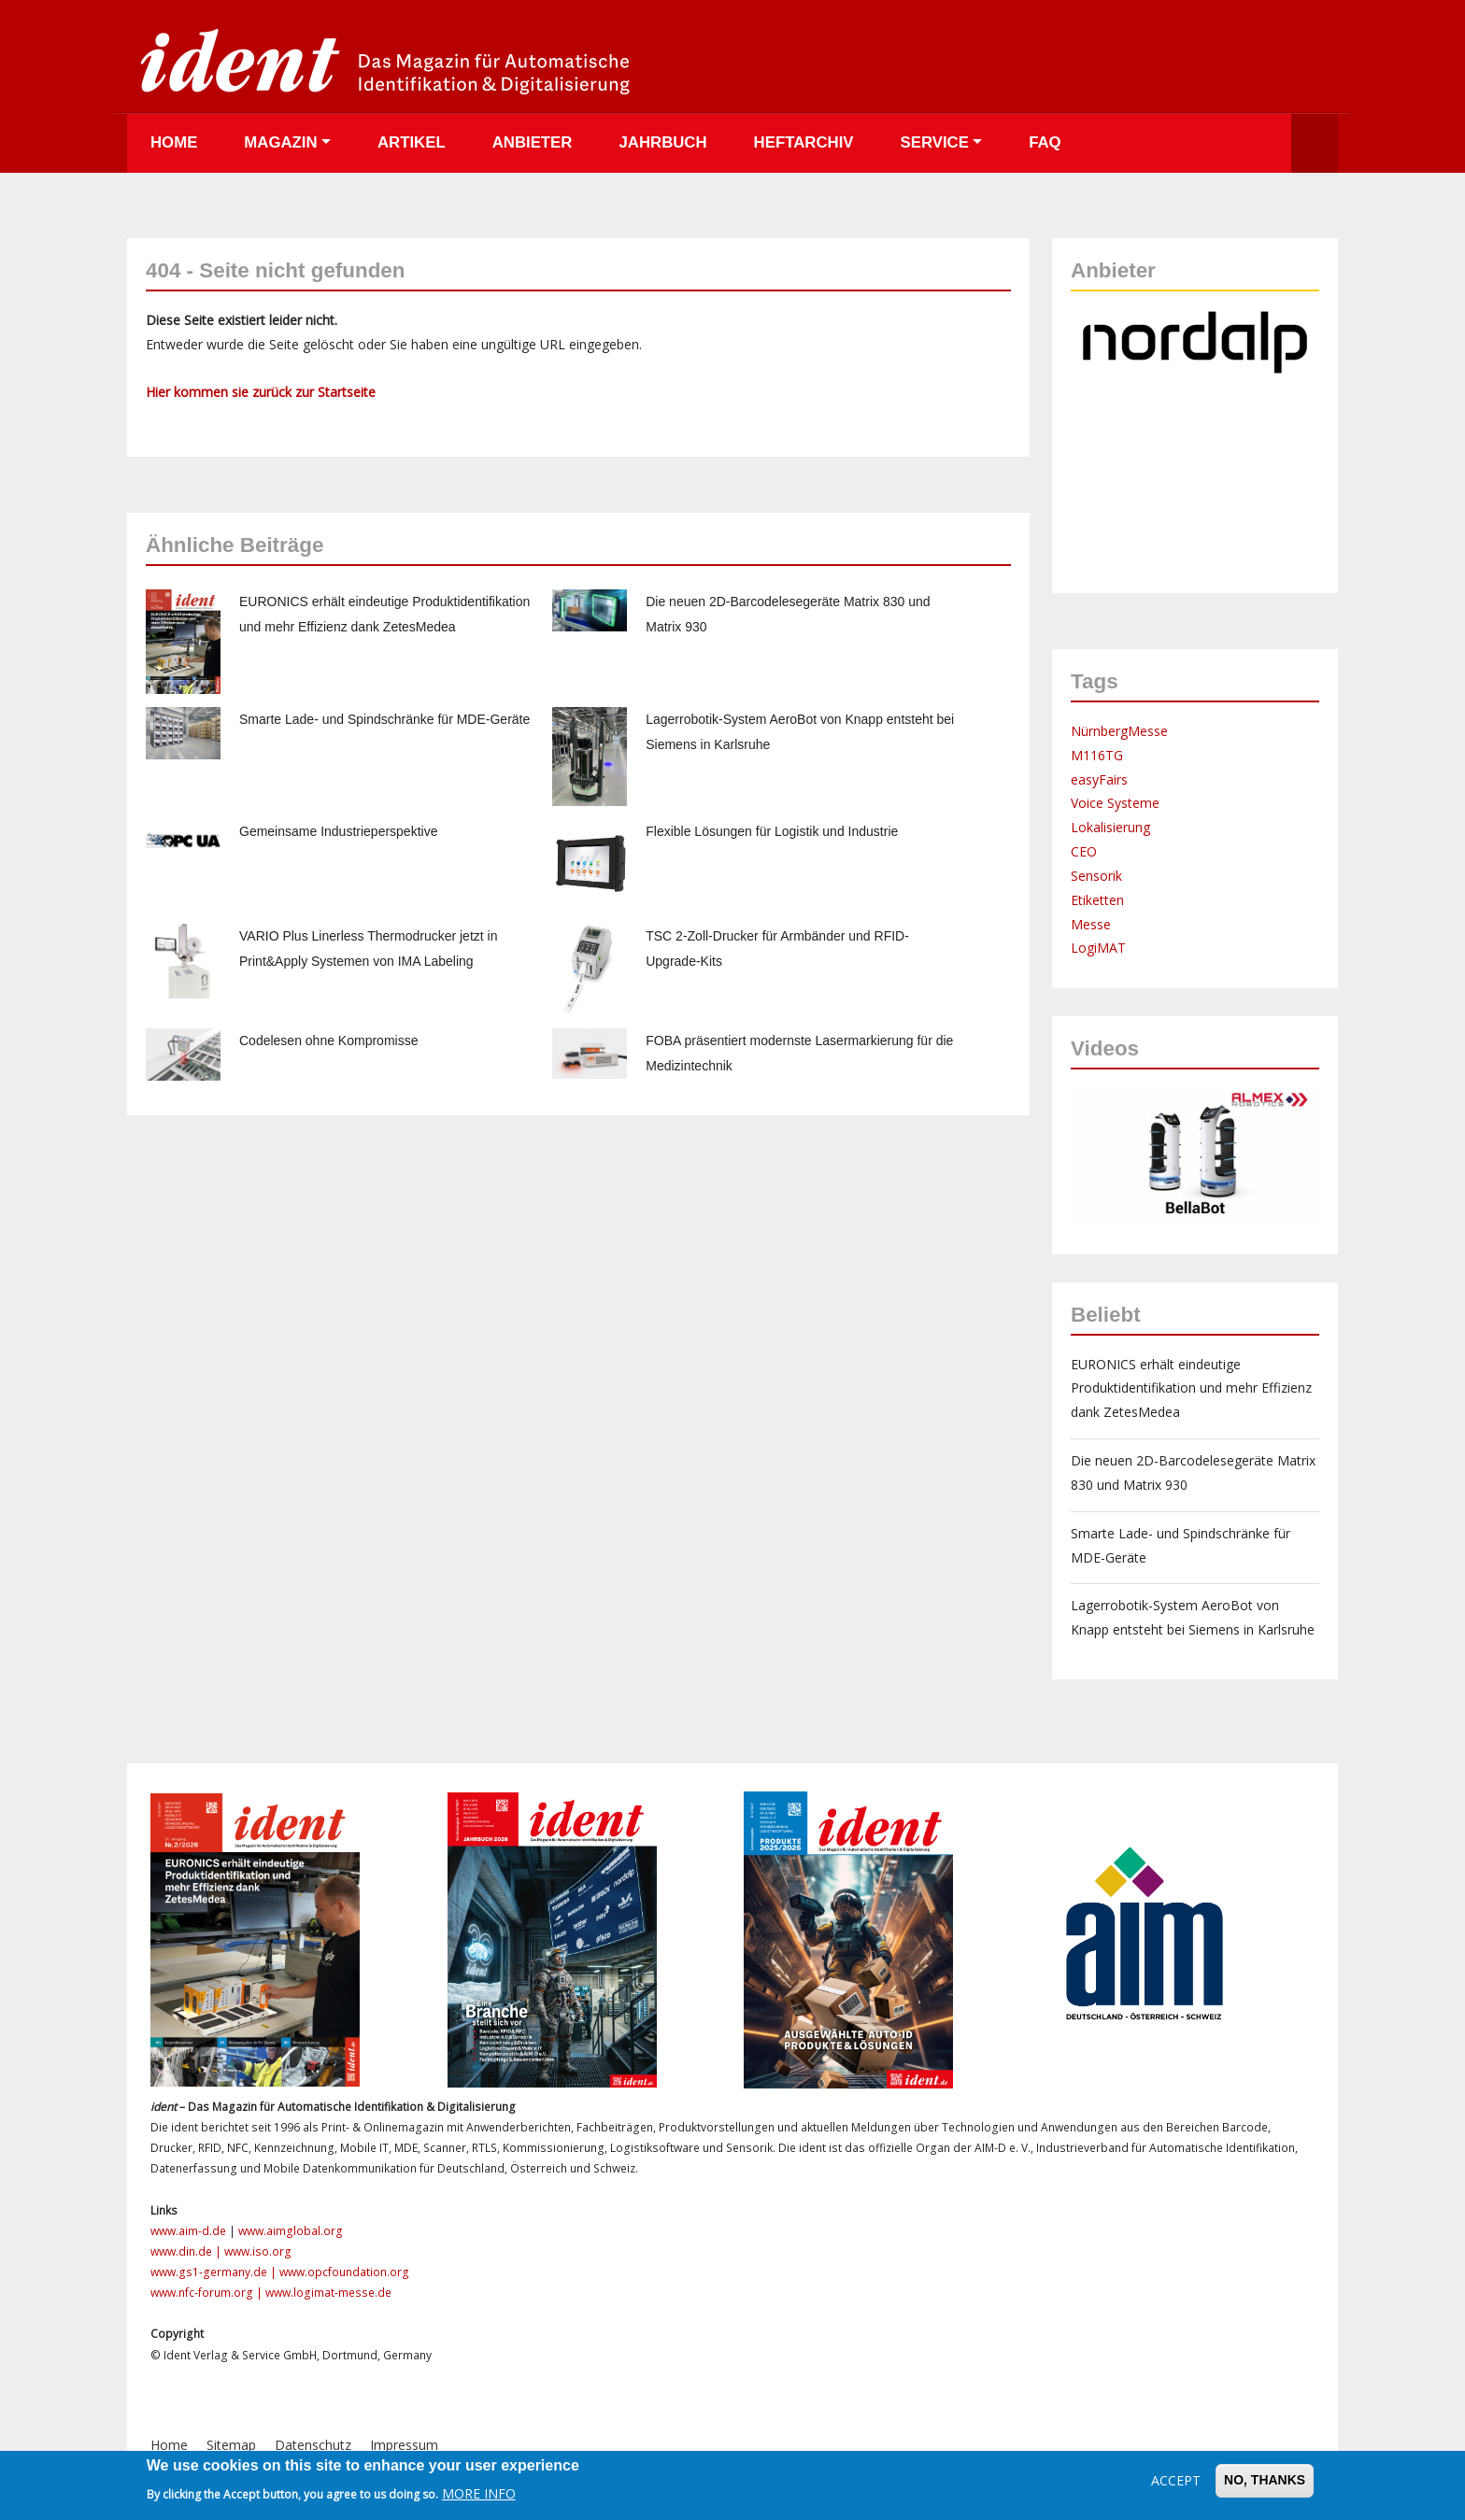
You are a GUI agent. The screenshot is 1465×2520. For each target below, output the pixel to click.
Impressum (404, 2445)
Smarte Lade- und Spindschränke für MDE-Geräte (384, 719)
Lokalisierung (1110, 827)
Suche (1314, 143)
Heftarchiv (804, 142)
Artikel (411, 142)
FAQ (1045, 142)
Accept (1176, 2480)
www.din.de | (187, 2251)
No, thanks (1264, 2479)
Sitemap (231, 2445)
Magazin (280, 142)
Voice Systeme (1115, 803)
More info (479, 2493)
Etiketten (1097, 900)
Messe (1091, 924)
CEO (1084, 851)
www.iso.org (258, 2251)
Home (173, 142)
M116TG (1097, 755)
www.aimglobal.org (290, 2231)
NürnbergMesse (1119, 731)
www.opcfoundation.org (344, 2272)
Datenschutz (313, 2445)
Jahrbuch (662, 142)
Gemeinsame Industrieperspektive (338, 831)
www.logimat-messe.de (328, 2293)
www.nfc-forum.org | (207, 2293)
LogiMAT (1098, 947)
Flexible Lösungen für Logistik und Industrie (772, 831)
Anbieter (532, 142)
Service (935, 142)
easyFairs (1099, 779)
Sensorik (1096, 876)
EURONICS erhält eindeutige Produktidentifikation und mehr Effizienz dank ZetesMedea (1191, 1388)
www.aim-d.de (188, 2231)
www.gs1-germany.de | (214, 2272)
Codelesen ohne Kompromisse (328, 1040)
